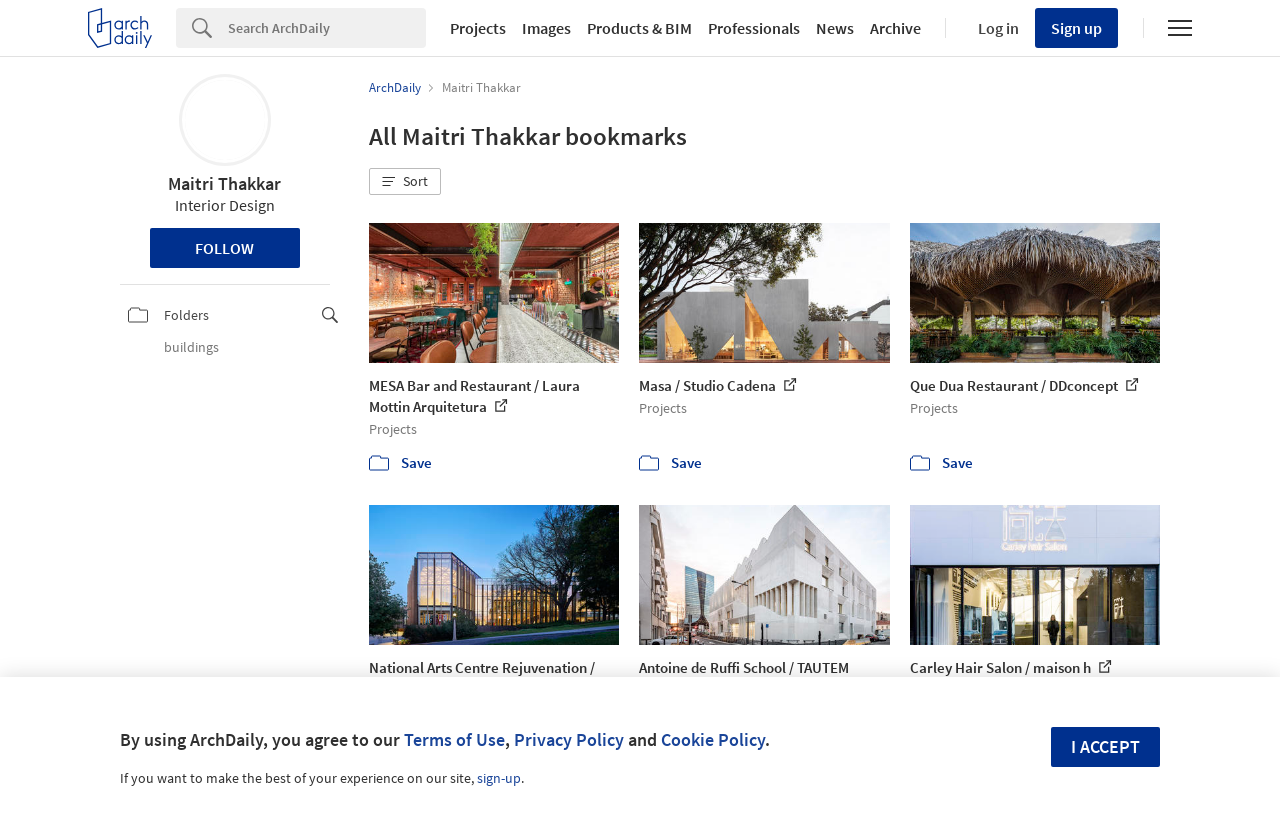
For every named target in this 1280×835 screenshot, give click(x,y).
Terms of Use (454, 739)
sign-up (499, 778)
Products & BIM (639, 28)
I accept (1105, 746)
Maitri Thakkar (224, 183)
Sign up (1076, 28)
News (835, 28)
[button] (405, 182)
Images (546, 28)
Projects (478, 28)
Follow (224, 248)
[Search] (327, 28)
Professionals (754, 28)
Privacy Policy (569, 739)
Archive (895, 28)
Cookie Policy (713, 739)
